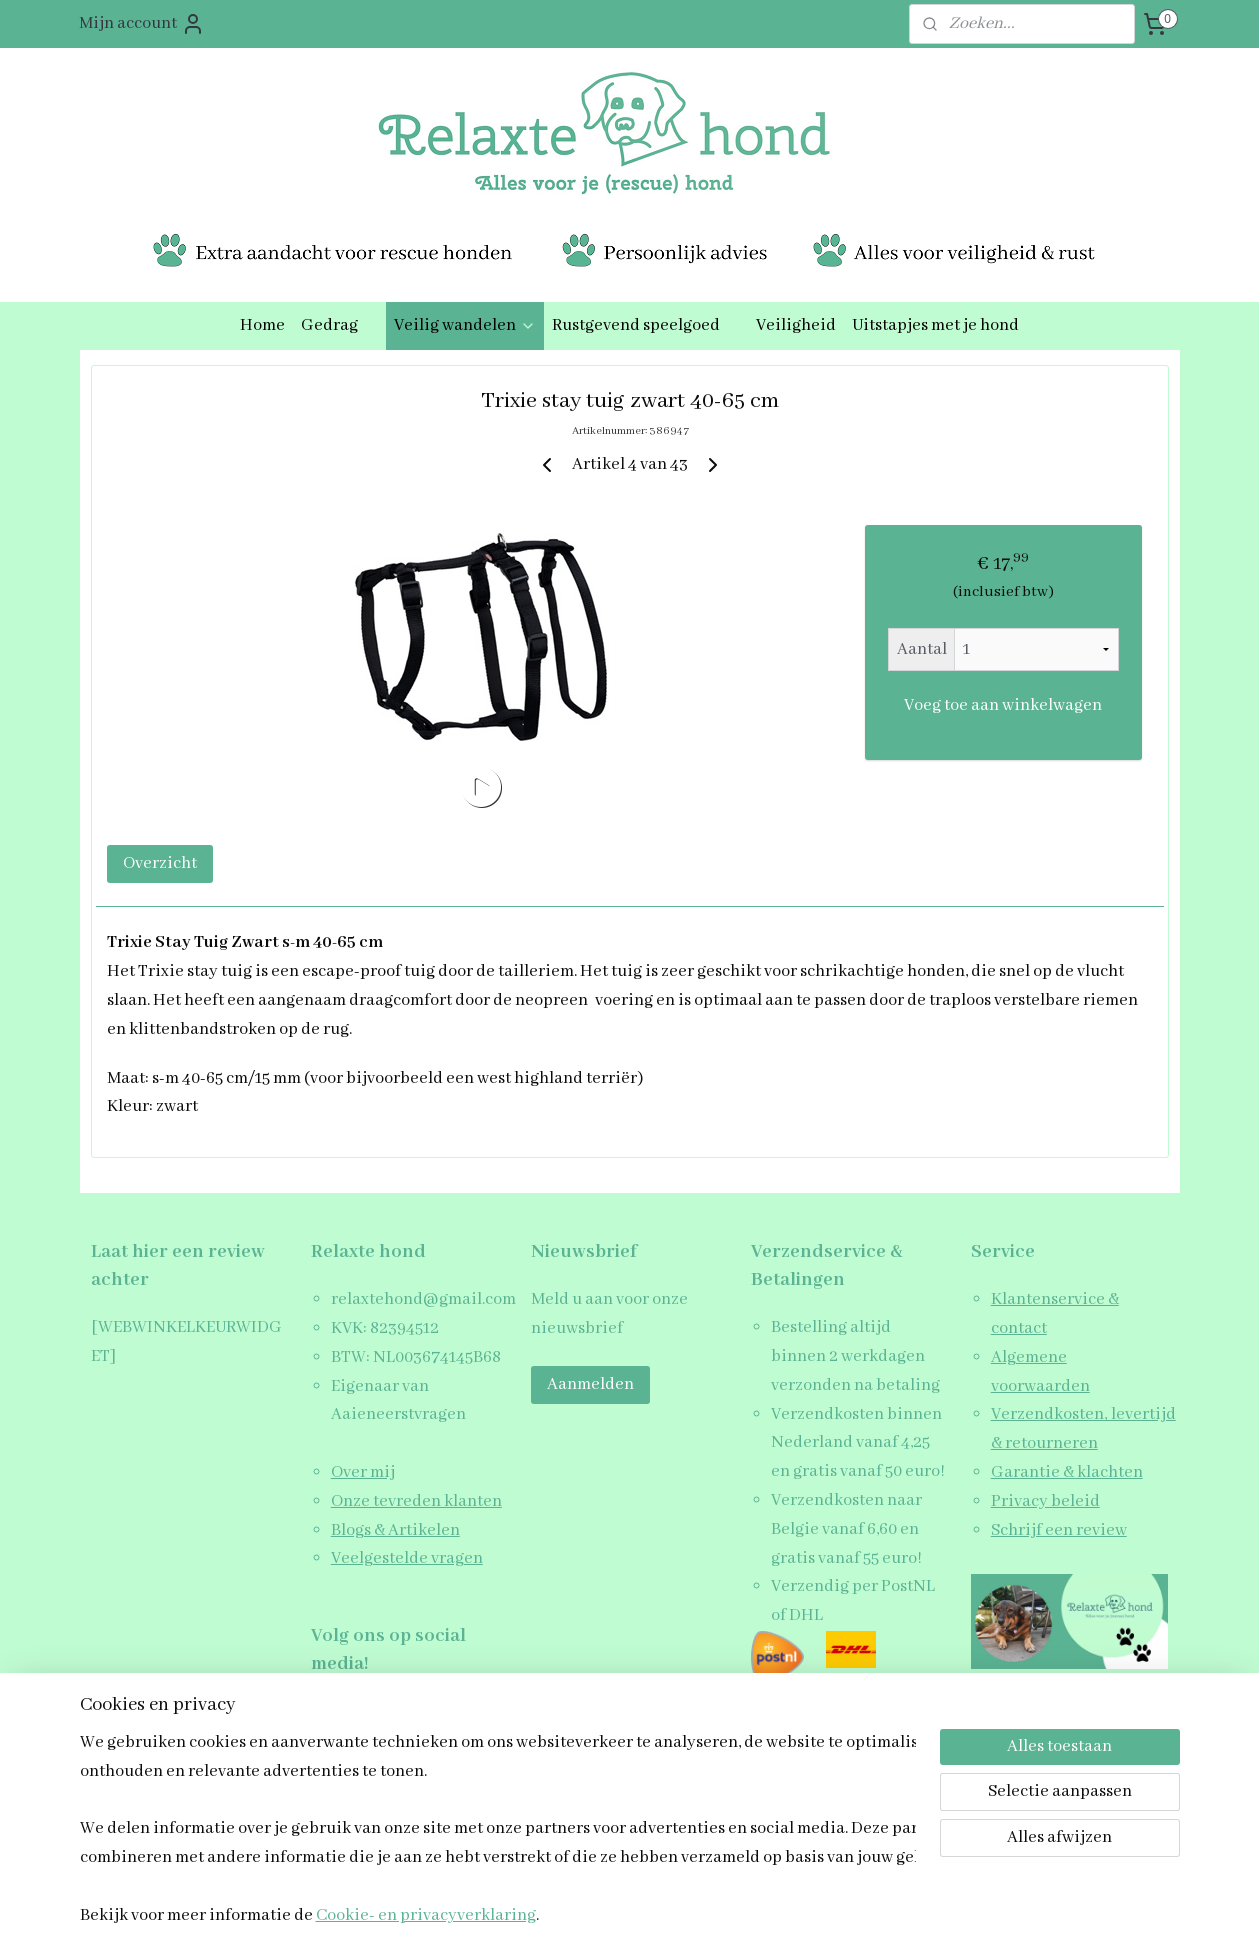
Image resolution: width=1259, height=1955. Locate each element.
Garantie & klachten (1067, 1472)
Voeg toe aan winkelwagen (1003, 705)
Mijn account (142, 24)
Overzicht (160, 863)
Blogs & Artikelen (395, 1530)
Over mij (363, 1472)
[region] (498, 1828)
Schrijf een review (1059, 1530)
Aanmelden (590, 1384)
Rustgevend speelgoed (646, 325)
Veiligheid (796, 325)
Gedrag (339, 325)
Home (262, 325)
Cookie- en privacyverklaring (426, 1916)
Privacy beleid (1045, 1501)
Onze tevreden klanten (416, 1501)
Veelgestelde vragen (407, 1558)
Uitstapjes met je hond (935, 325)
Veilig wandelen (465, 325)
